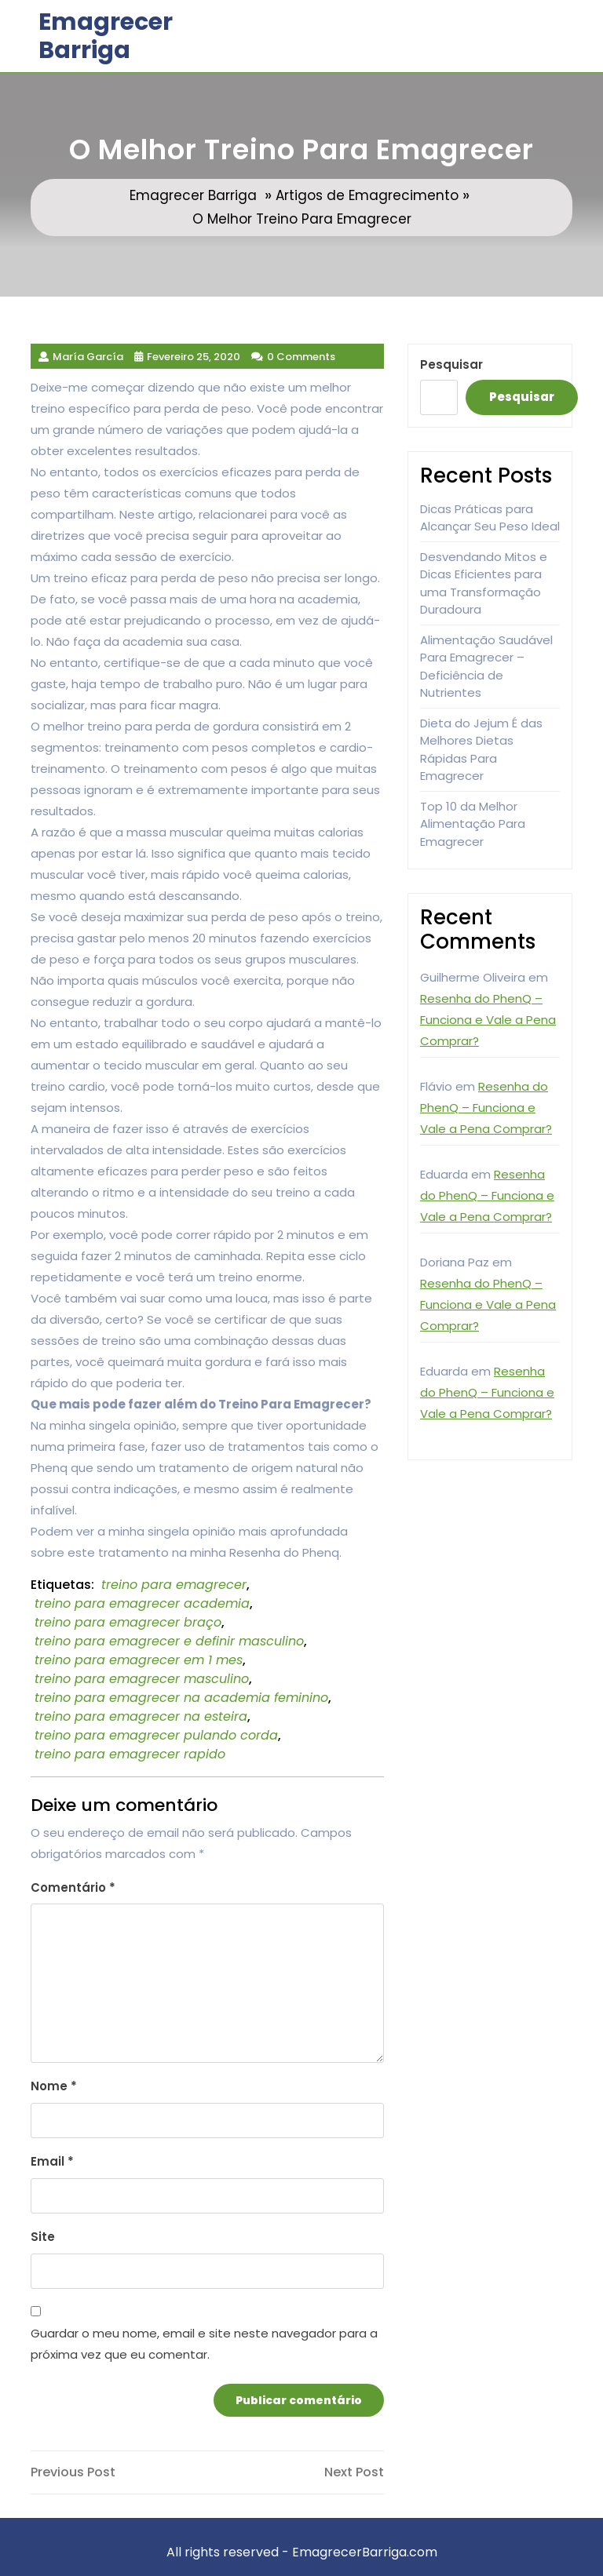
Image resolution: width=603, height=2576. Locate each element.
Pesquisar (451, 364)
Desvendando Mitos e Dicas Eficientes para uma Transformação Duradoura (483, 583)
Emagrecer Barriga (105, 36)
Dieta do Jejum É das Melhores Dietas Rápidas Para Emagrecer (481, 750)
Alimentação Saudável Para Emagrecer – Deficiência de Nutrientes (486, 666)
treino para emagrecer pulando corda (156, 1735)
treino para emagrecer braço (128, 1622)
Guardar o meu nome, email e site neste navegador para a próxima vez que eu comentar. (204, 2344)
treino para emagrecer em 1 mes (139, 1660)
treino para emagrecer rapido (130, 1754)
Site (43, 2236)
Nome (54, 2086)
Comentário (73, 1887)
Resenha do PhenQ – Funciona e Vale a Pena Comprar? (488, 1019)
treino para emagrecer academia (142, 1603)
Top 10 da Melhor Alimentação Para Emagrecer (472, 824)
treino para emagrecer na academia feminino (181, 1698)
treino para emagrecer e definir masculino (169, 1641)
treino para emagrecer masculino (142, 1679)
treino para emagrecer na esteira (141, 1716)
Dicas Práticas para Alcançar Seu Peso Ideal (490, 518)
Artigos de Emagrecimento (367, 195)
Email (52, 2161)
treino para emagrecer (174, 1585)
